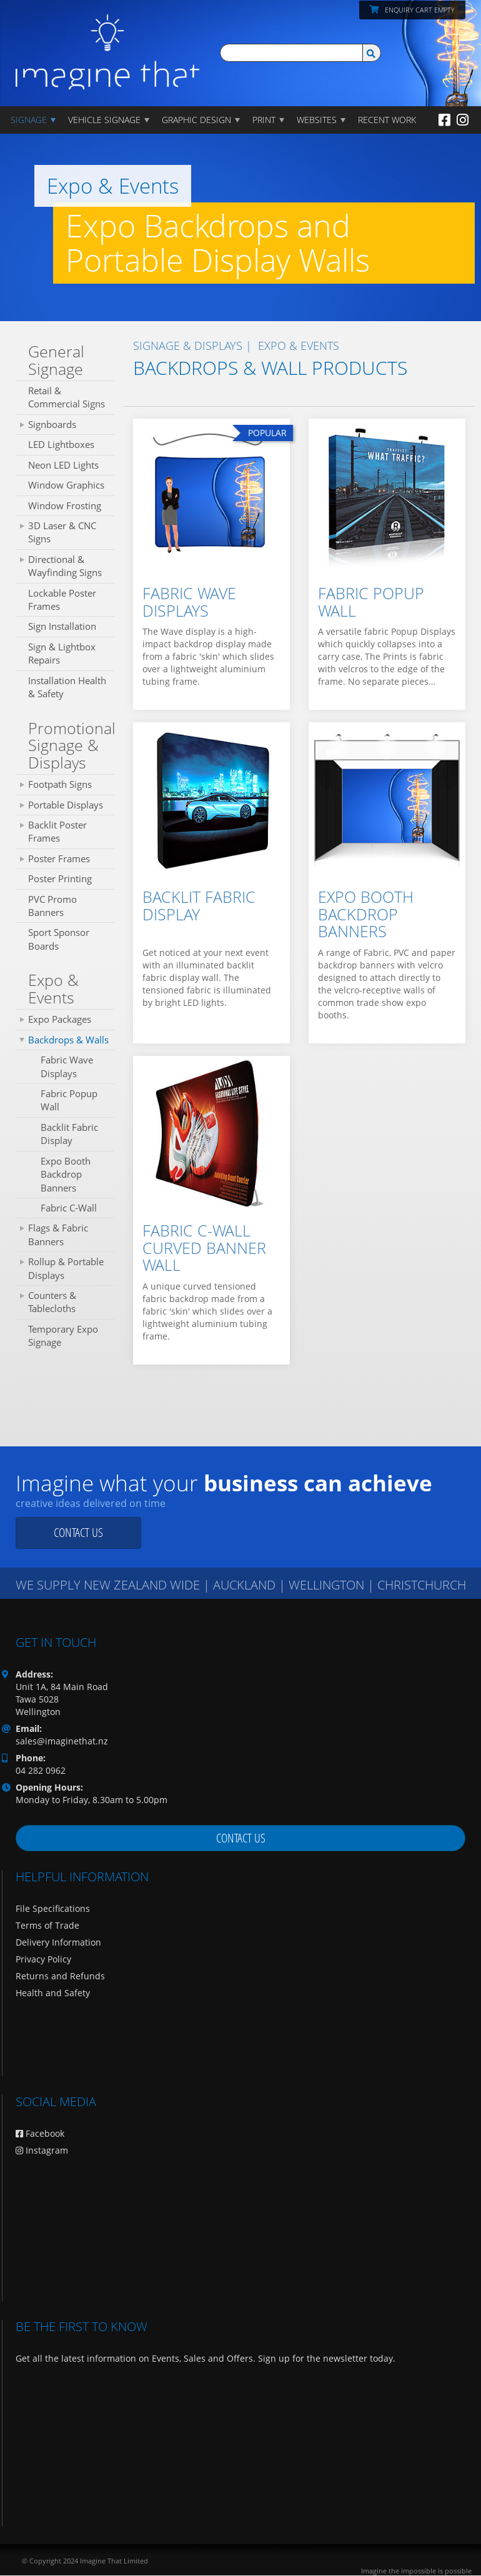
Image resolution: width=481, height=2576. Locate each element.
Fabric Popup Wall (69, 1100)
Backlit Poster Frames (57, 831)
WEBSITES (317, 120)
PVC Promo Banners (52, 905)
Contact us (78, 1532)
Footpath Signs (60, 784)
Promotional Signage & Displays (71, 745)
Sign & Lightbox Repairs (62, 653)
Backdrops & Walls (68, 1039)
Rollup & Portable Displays (66, 1268)
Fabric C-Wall (69, 1207)
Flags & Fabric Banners (58, 1234)
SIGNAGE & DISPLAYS (187, 345)
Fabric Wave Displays (67, 1066)
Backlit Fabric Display (69, 1133)
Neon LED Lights (63, 465)
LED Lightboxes (61, 444)
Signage (29, 120)
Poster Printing (60, 878)
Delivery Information (58, 1942)
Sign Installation (62, 626)
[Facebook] (444, 119)
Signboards (52, 424)
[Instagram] (463, 119)
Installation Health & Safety (67, 687)
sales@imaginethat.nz (62, 1741)
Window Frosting (64, 505)
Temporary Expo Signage (63, 1335)
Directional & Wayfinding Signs (65, 566)
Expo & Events (53, 988)
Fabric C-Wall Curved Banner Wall (204, 1247)
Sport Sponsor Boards (58, 939)
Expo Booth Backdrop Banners (66, 1174)
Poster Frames (59, 858)
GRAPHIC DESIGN (196, 120)
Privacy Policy (43, 1959)
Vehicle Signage (104, 120)
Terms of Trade (47, 1925)
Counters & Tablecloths (52, 1302)
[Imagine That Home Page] (107, 43)
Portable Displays (65, 804)
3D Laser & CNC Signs (62, 532)
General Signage (56, 360)
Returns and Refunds (60, 1976)
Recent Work (387, 120)
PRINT (263, 120)
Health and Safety (53, 1993)
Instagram (42, 2150)
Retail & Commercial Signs (66, 397)
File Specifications (53, 1908)
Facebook (40, 2133)
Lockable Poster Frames (62, 599)
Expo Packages (59, 1019)
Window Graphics (66, 485)
